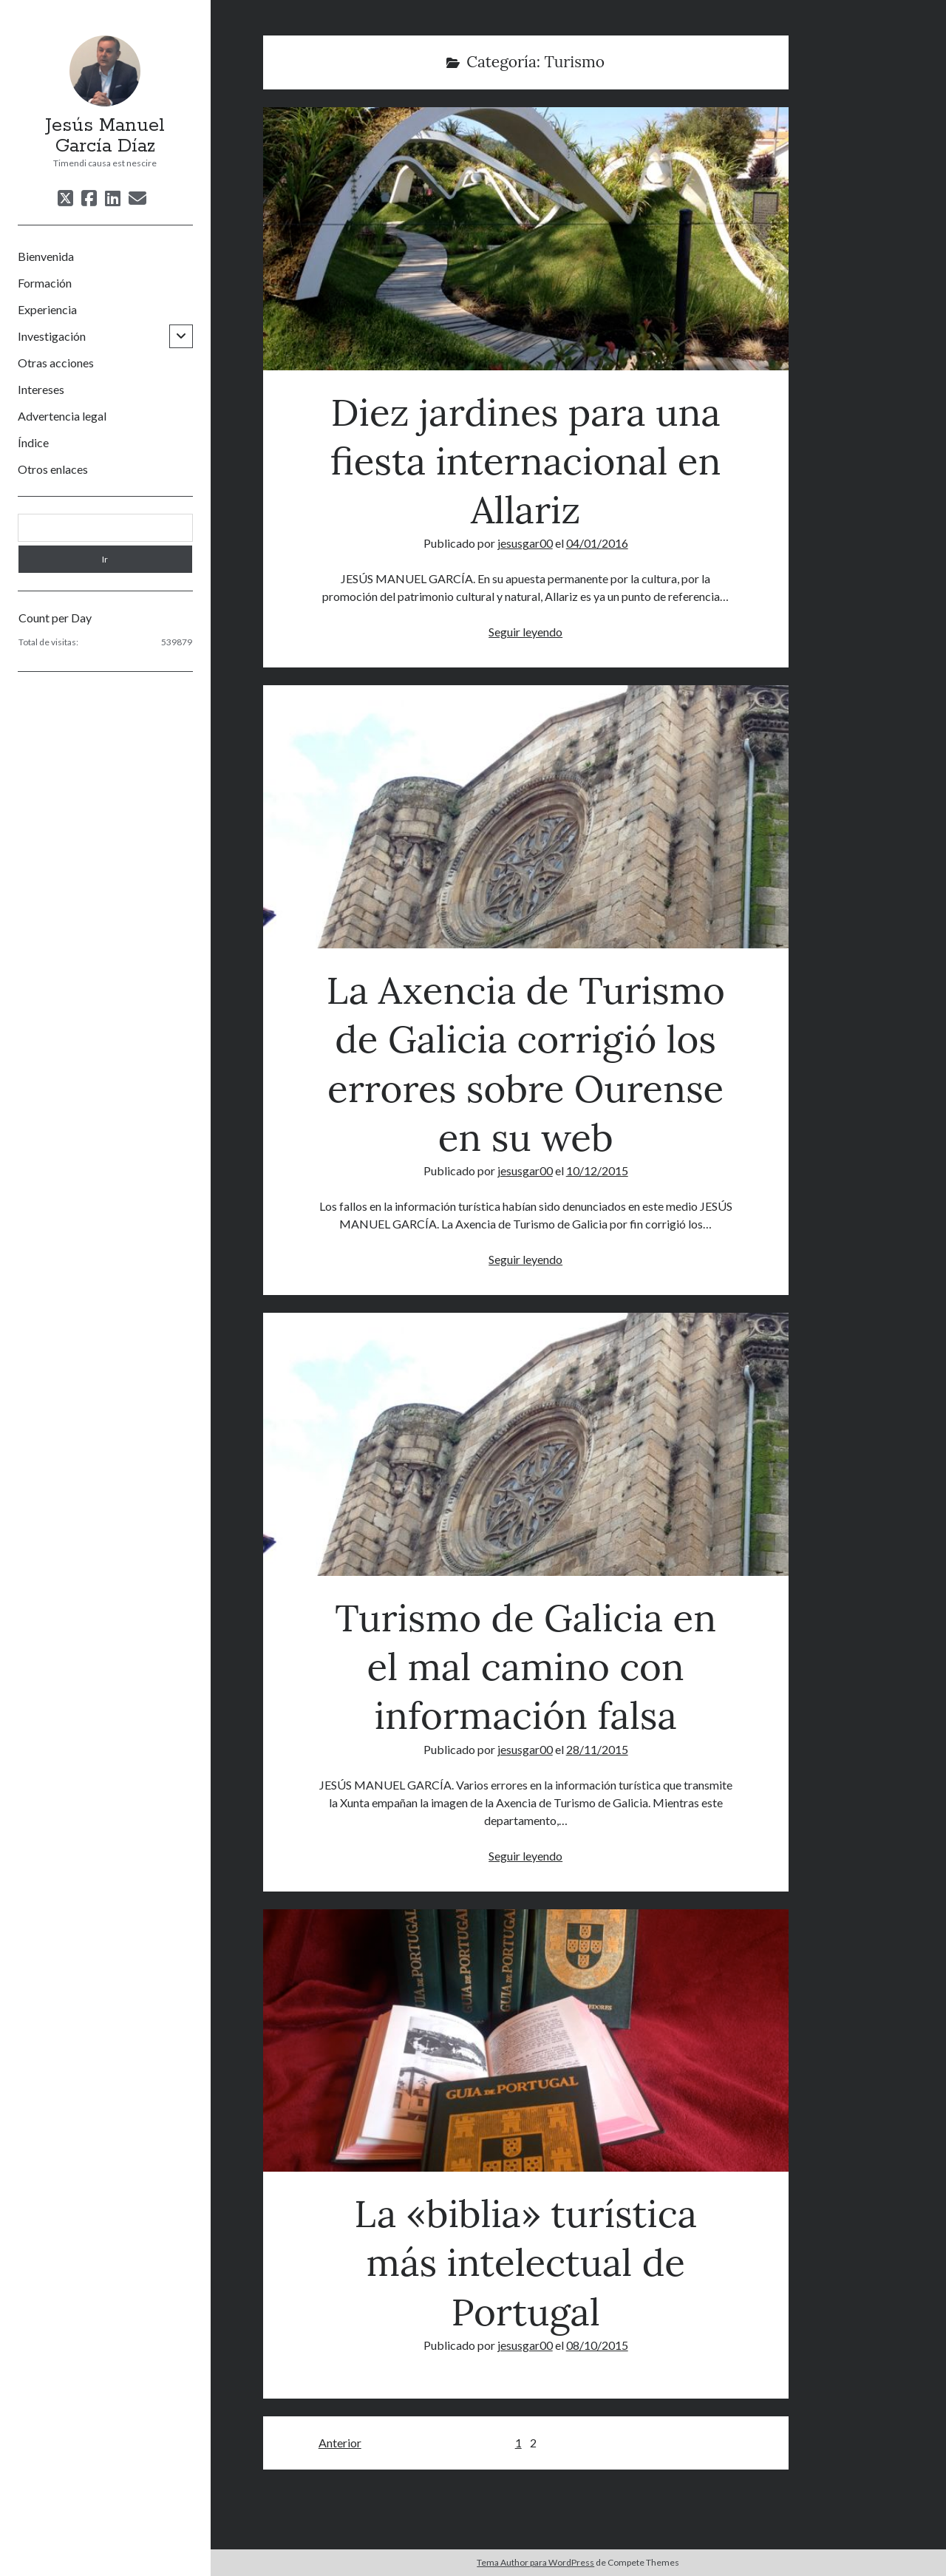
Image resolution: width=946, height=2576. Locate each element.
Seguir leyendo (525, 632)
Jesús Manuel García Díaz (105, 136)
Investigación (52, 336)
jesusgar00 (525, 543)
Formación (45, 283)
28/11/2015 (597, 1749)
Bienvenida (46, 256)
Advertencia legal (62, 416)
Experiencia (47, 309)
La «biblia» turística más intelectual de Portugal (526, 2040)
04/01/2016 (597, 543)
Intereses (41, 389)
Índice (33, 442)
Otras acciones (56, 363)
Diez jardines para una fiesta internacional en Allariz (526, 238)
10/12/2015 (597, 1170)
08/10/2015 (597, 2345)
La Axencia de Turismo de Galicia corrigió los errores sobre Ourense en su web (526, 816)
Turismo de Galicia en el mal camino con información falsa (526, 1444)
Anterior (340, 2443)
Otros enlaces (53, 469)
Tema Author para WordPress (535, 2562)
